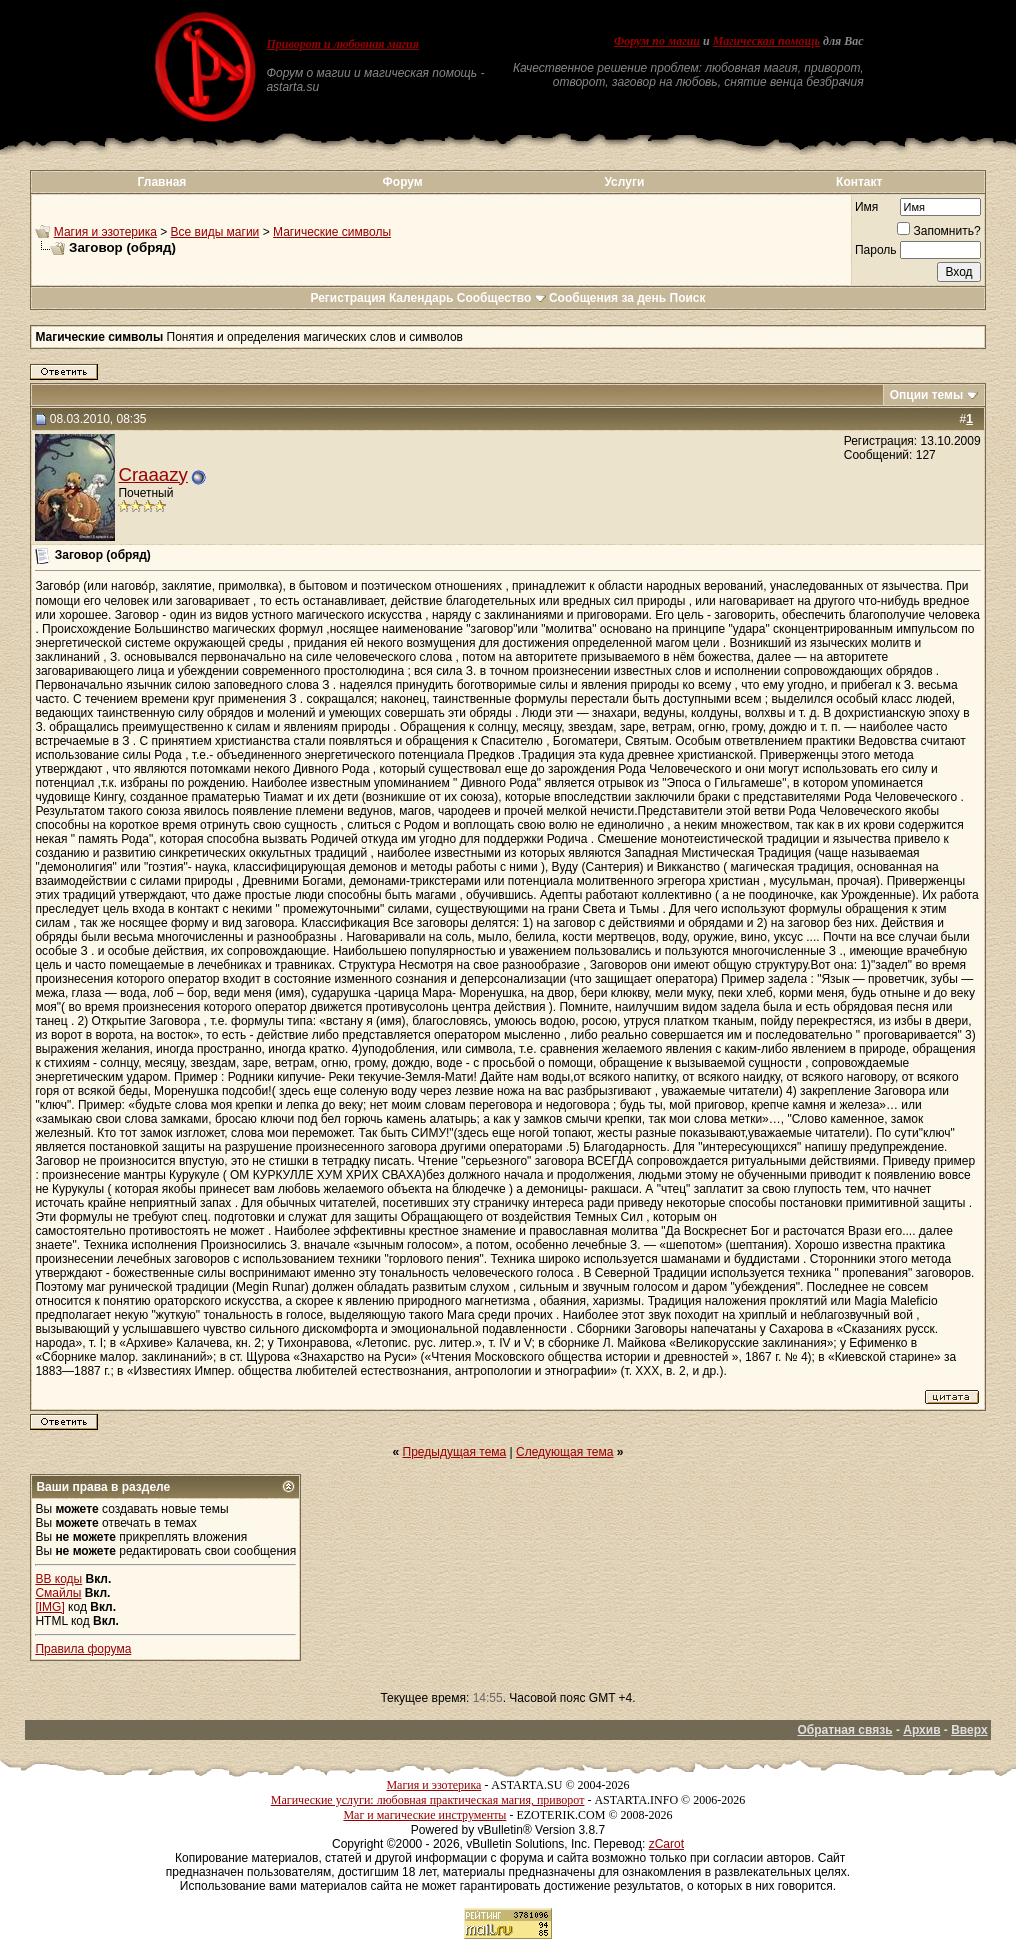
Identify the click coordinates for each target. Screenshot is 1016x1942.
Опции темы (927, 395)
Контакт (859, 182)
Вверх (969, 1730)
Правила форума (83, 1649)
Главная (162, 182)
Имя (866, 207)
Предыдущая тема (455, 1452)
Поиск (688, 298)
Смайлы (58, 1593)
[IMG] (49, 1607)
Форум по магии (657, 41)
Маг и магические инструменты (424, 1815)
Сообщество (501, 298)
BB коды (58, 1579)
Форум (403, 182)
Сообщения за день (607, 298)
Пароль (876, 250)
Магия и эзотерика (105, 232)
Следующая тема (564, 1452)
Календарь (421, 298)
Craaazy (152, 474)
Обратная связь (844, 1730)
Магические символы (332, 232)
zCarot (666, 1844)
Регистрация (347, 298)
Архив (921, 1730)
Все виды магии (215, 232)
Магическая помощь (766, 41)
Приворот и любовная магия (342, 44)
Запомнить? (938, 231)
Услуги (624, 182)
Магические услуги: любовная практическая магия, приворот (428, 1800)
